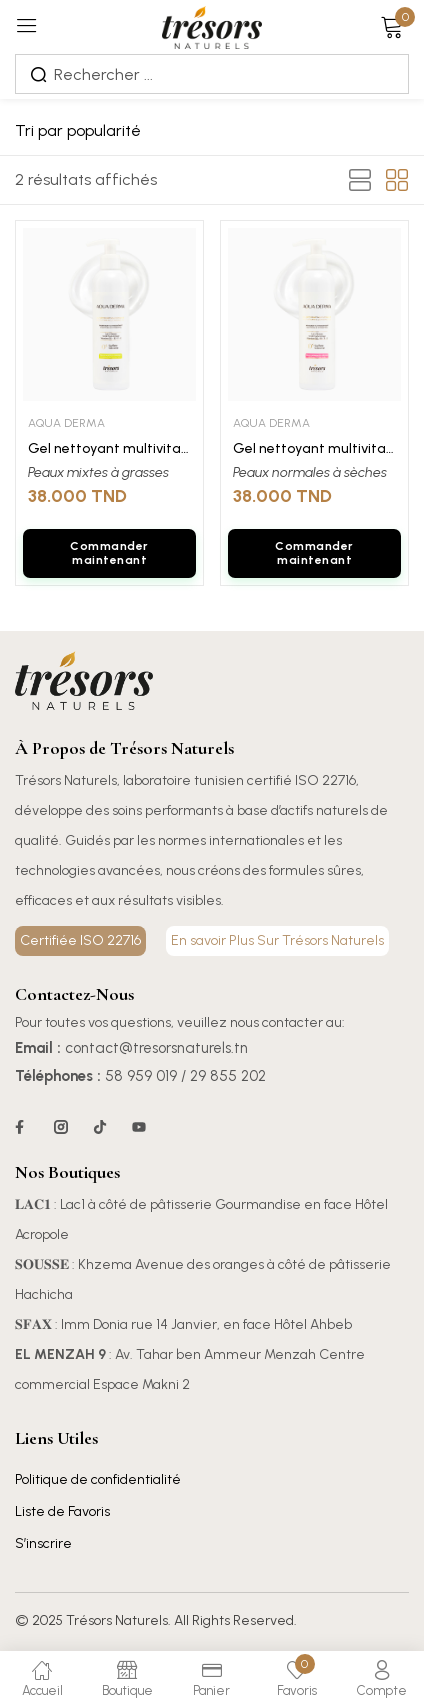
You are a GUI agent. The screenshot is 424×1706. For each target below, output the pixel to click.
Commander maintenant (109, 553)
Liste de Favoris (62, 1511)
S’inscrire (43, 1543)
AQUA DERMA (66, 423)
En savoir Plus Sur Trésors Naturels (277, 940)
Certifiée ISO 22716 (80, 940)
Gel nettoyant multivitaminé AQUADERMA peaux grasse (109, 448)
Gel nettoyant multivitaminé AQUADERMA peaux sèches (314, 448)
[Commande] (133, 131)
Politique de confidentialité (98, 1479)
